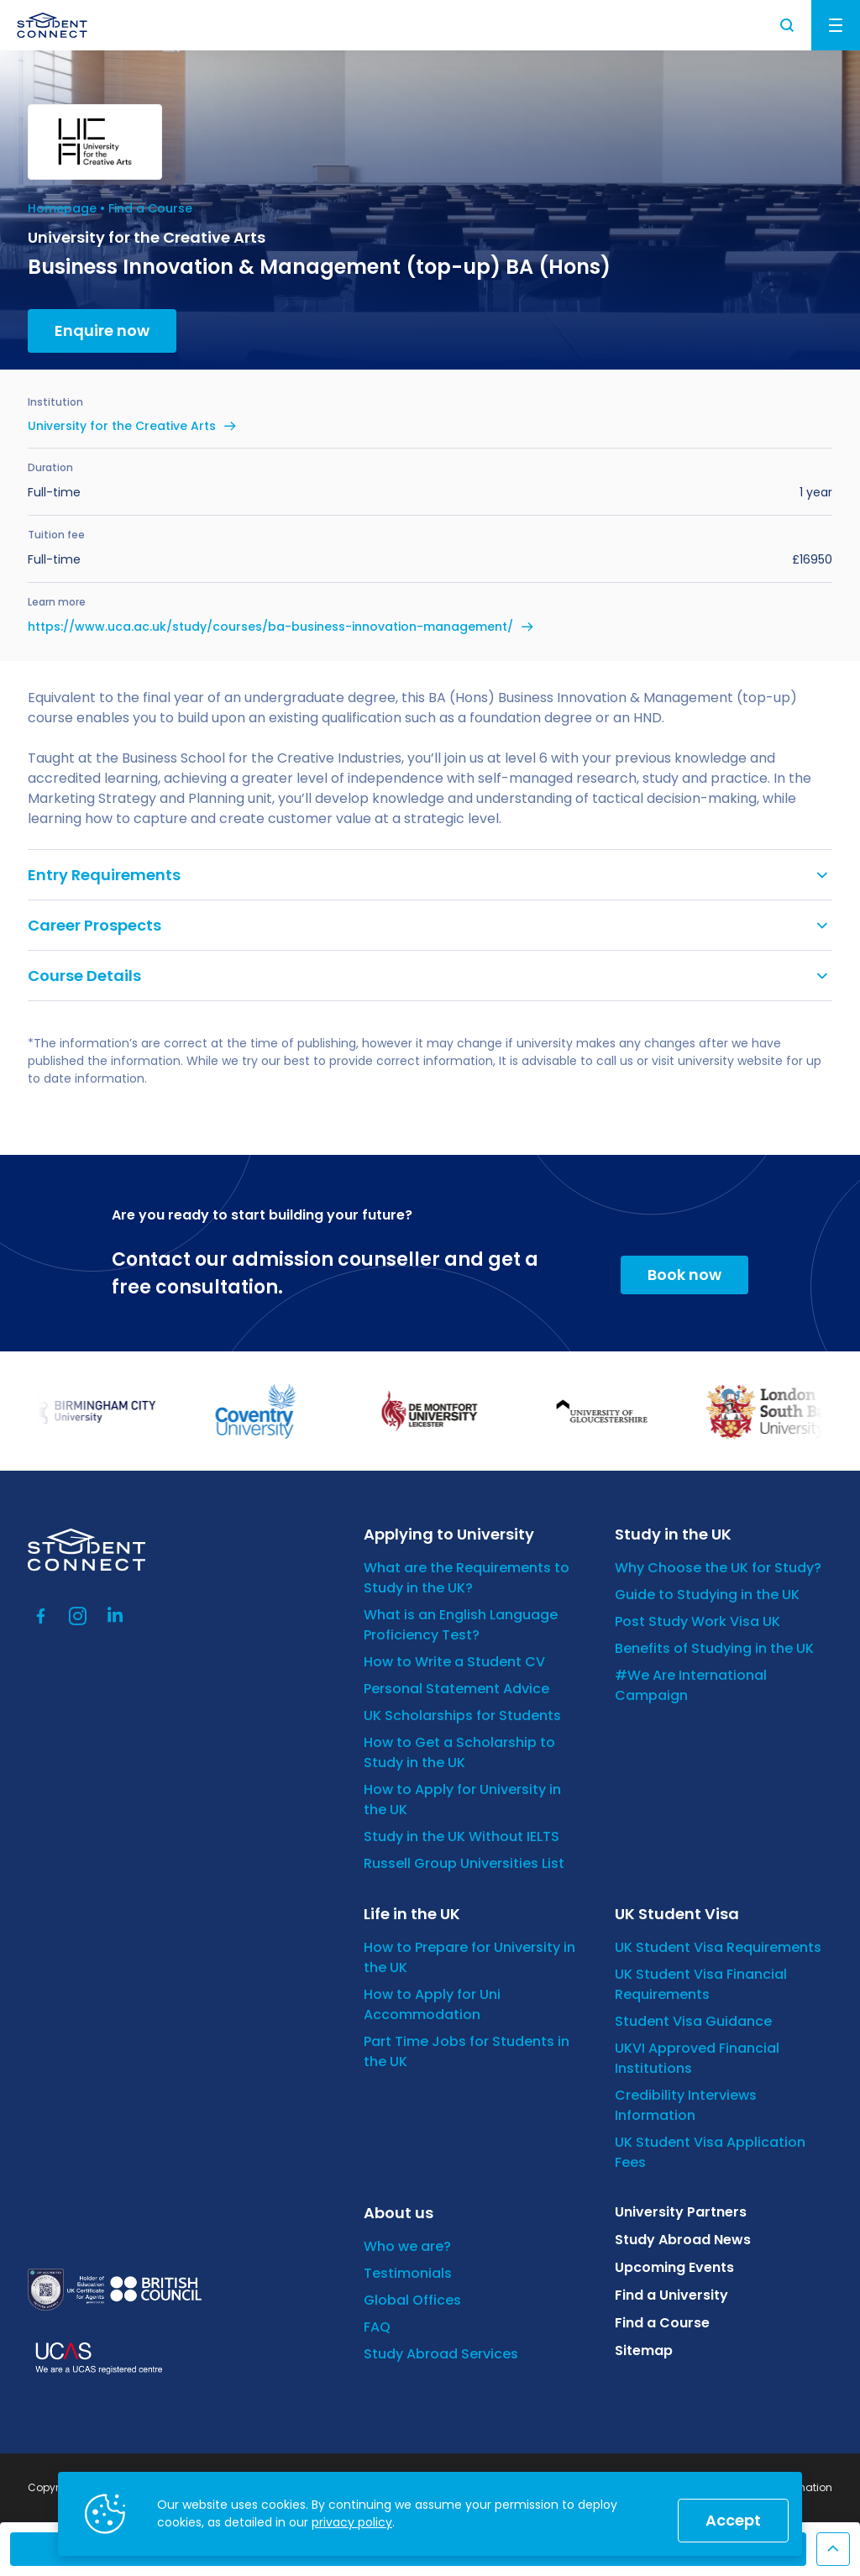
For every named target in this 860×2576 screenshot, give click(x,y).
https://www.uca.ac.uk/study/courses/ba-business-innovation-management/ (270, 626)
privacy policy (352, 2522)
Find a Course (150, 208)
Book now (684, 1274)
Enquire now (102, 330)
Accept (733, 2520)
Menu (835, 25)
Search (787, 25)
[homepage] (52, 25)
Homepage (62, 208)
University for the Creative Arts (122, 425)
